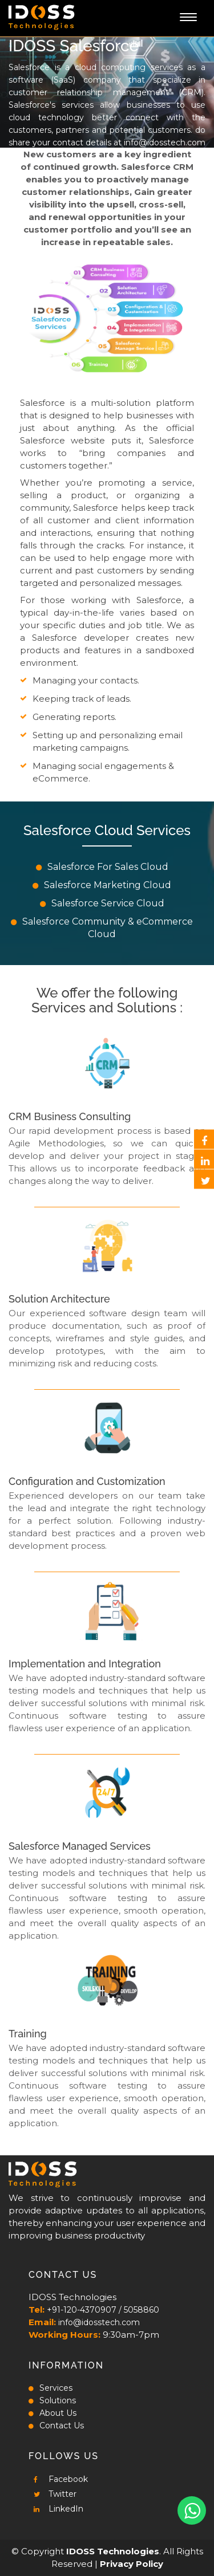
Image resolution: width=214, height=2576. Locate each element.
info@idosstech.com (164, 142)
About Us (52, 2413)
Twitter (52, 2494)
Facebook (58, 2479)
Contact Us (56, 2425)
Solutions (52, 2400)
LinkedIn (56, 2509)
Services (50, 2388)
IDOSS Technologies (112, 2551)
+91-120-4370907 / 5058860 (103, 2310)
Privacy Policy (131, 2563)
